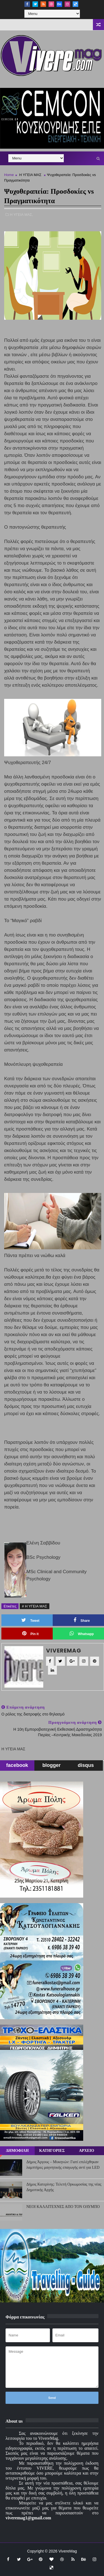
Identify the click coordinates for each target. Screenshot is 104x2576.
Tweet (30, 1620)
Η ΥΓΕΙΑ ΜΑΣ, (21, 215)
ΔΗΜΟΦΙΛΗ (17, 2151)
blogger (51, 1765)
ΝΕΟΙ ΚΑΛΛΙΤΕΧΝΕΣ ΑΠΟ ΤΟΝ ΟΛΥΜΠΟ (63, 2207)
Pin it (30, 1633)
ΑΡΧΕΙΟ (86, 2151)
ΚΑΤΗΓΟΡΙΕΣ (52, 2151)
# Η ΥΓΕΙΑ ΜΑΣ (34, 1606)
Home (9, 175)
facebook (17, 1765)
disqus (86, 1765)
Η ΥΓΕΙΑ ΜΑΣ (30, 175)
